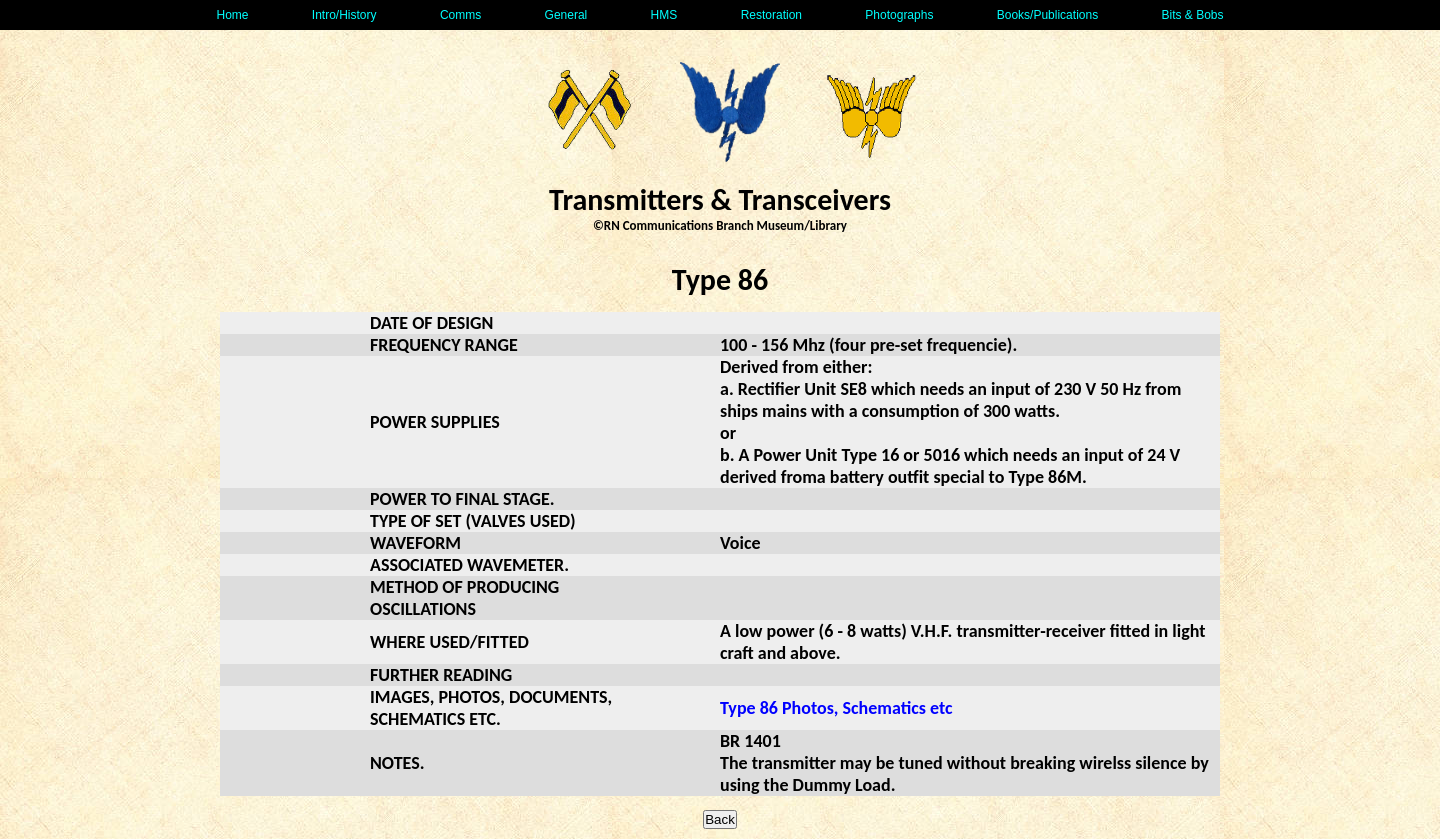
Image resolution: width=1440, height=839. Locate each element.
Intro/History (344, 15)
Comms (460, 15)
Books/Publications (1047, 15)
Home (232, 15)
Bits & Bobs (1192, 15)
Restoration (771, 15)
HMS (664, 15)
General (566, 15)
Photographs (899, 15)
